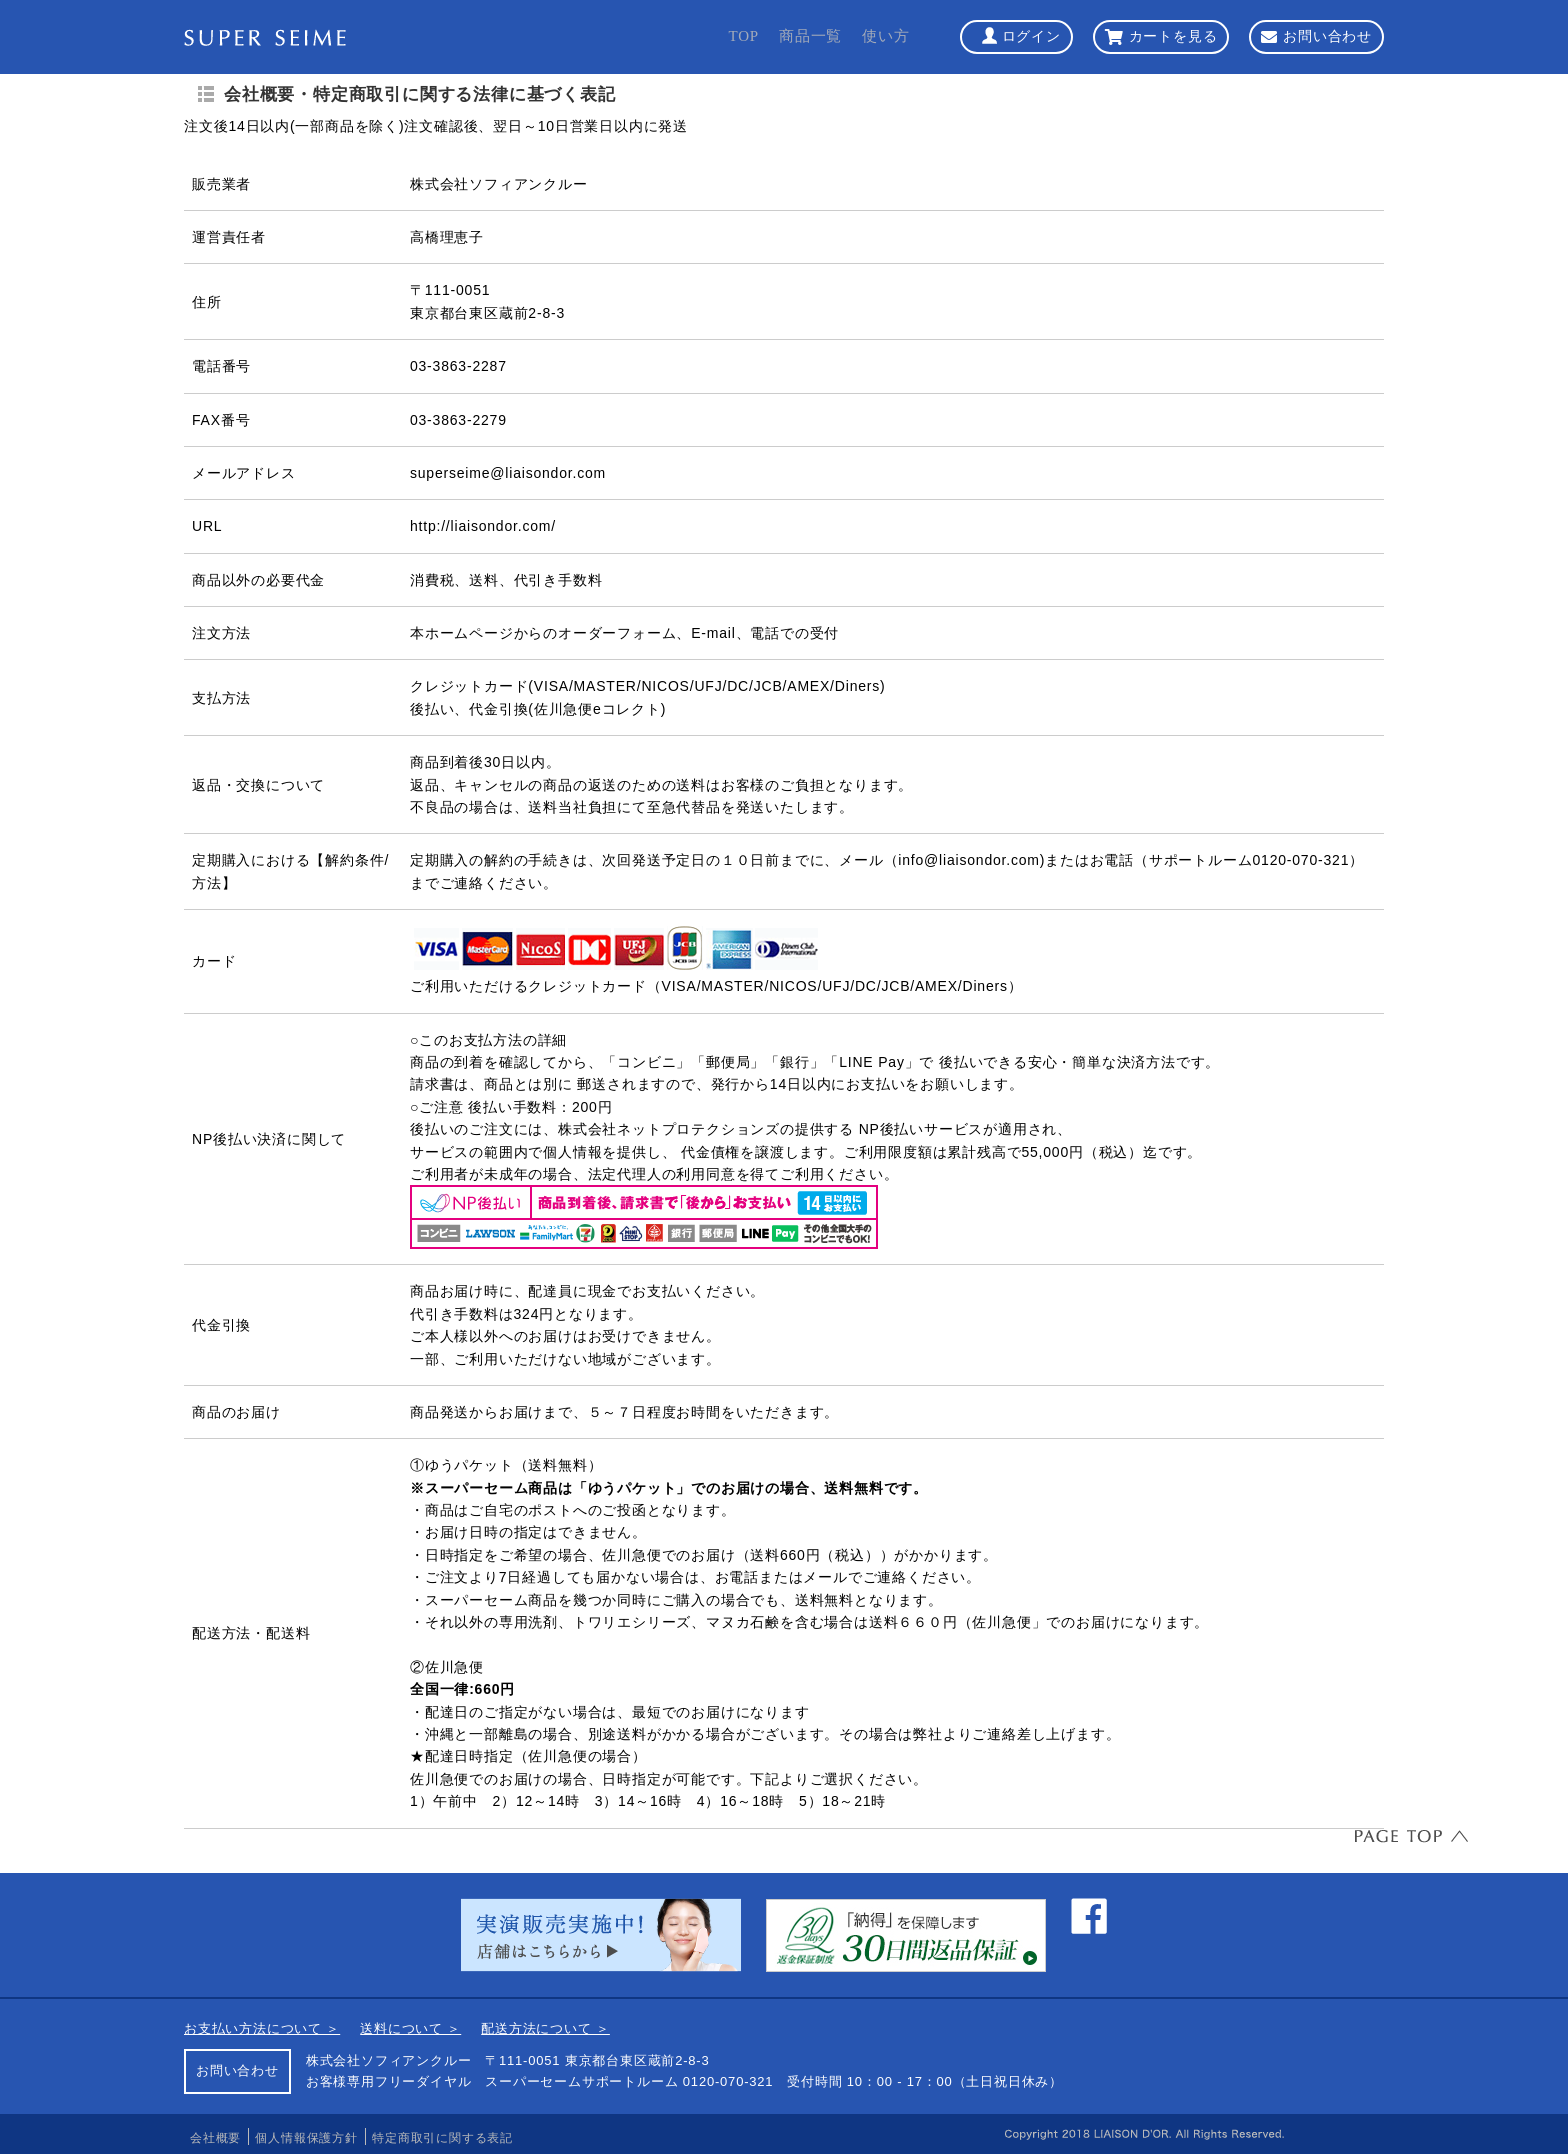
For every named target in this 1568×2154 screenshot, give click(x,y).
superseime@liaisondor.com (508, 473)
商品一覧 (810, 36)
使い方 (885, 36)
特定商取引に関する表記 (442, 2138)
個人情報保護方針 (306, 2138)
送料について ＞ (410, 2028)
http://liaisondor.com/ (483, 526)
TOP (743, 36)
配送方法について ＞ (545, 2028)
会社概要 (215, 2138)
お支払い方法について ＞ (262, 2028)
